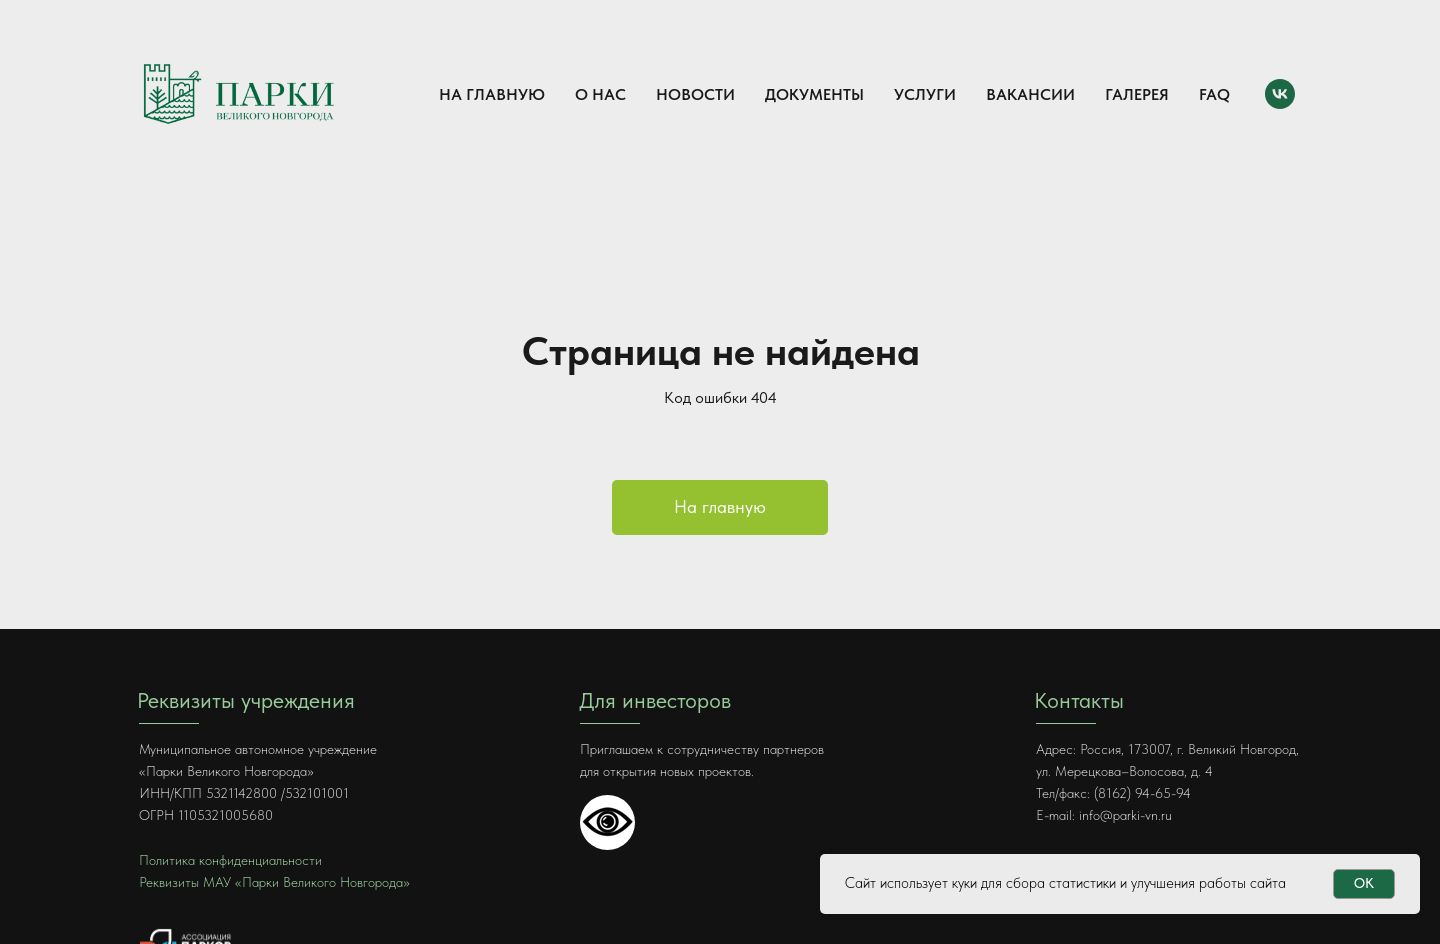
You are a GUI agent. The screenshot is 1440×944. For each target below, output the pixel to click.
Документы (814, 94)
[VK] (1280, 94)
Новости (695, 94)
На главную (492, 94)
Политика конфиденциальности (230, 860)
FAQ (1214, 94)
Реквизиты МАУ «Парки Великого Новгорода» (274, 882)
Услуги (925, 94)
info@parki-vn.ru (1125, 815)
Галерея (1137, 94)
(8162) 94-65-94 (1142, 793)
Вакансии (1030, 94)
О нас (600, 94)
